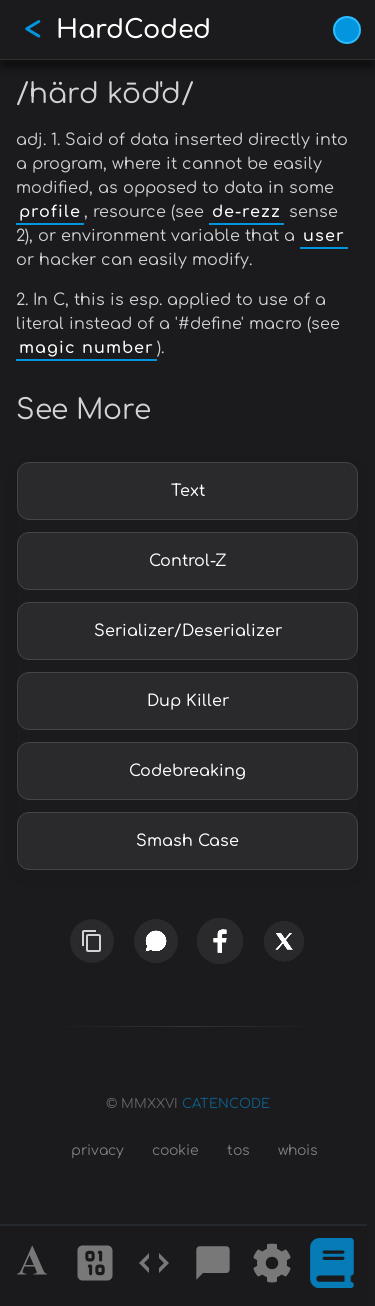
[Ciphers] (95, 1266)
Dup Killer (188, 701)
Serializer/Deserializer (188, 631)
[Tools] (272, 1266)
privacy (97, 1150)
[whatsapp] (155, 941)
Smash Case (187, 841)
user (324, 236)
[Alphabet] (35, 1266)
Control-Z (188, 561)
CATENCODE (226, 1104)
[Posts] (213, 1266)
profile (50, 212)
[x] (284, 947)
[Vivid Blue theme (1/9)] (347, 30)
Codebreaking (187, 771)
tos (238, 1150)
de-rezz (246, 212)
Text (188, 491)
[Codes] (154, 1266)
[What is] (332, 1266)
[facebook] (219, 941)
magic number (86, 348)
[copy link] (92, 941)
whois (298, 1150)
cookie (175, 1150)
